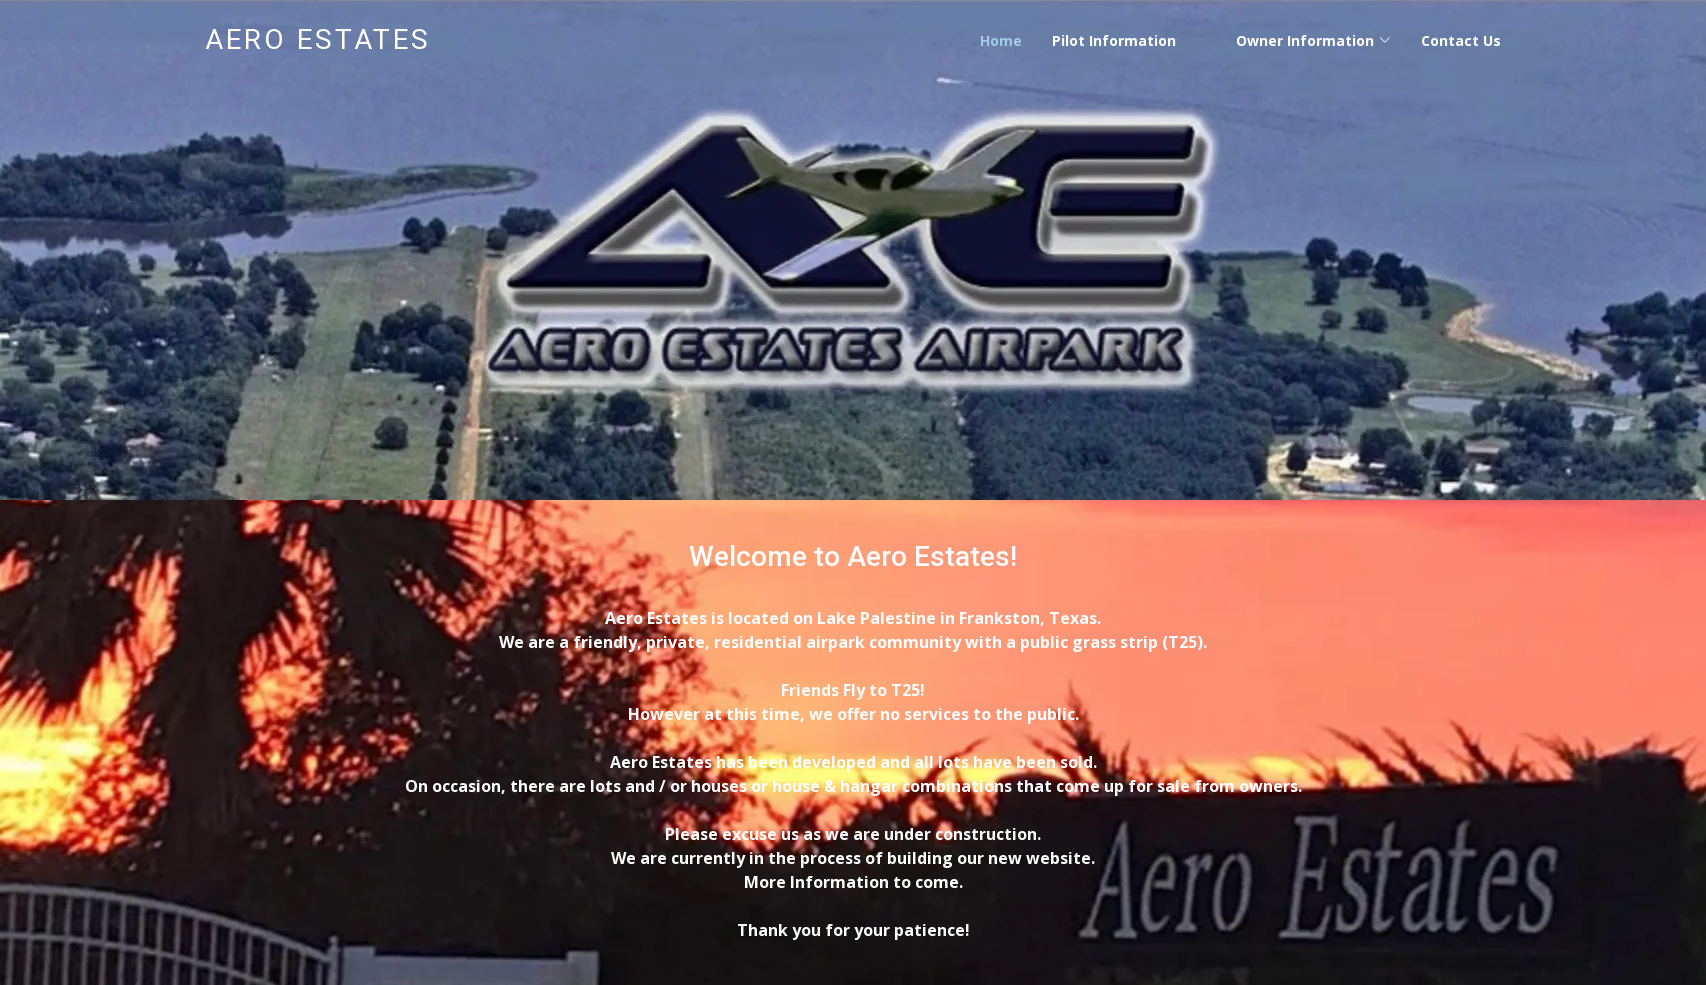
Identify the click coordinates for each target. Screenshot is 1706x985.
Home (1001, 40)
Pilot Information (1114, 40)
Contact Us (1461, 40)
